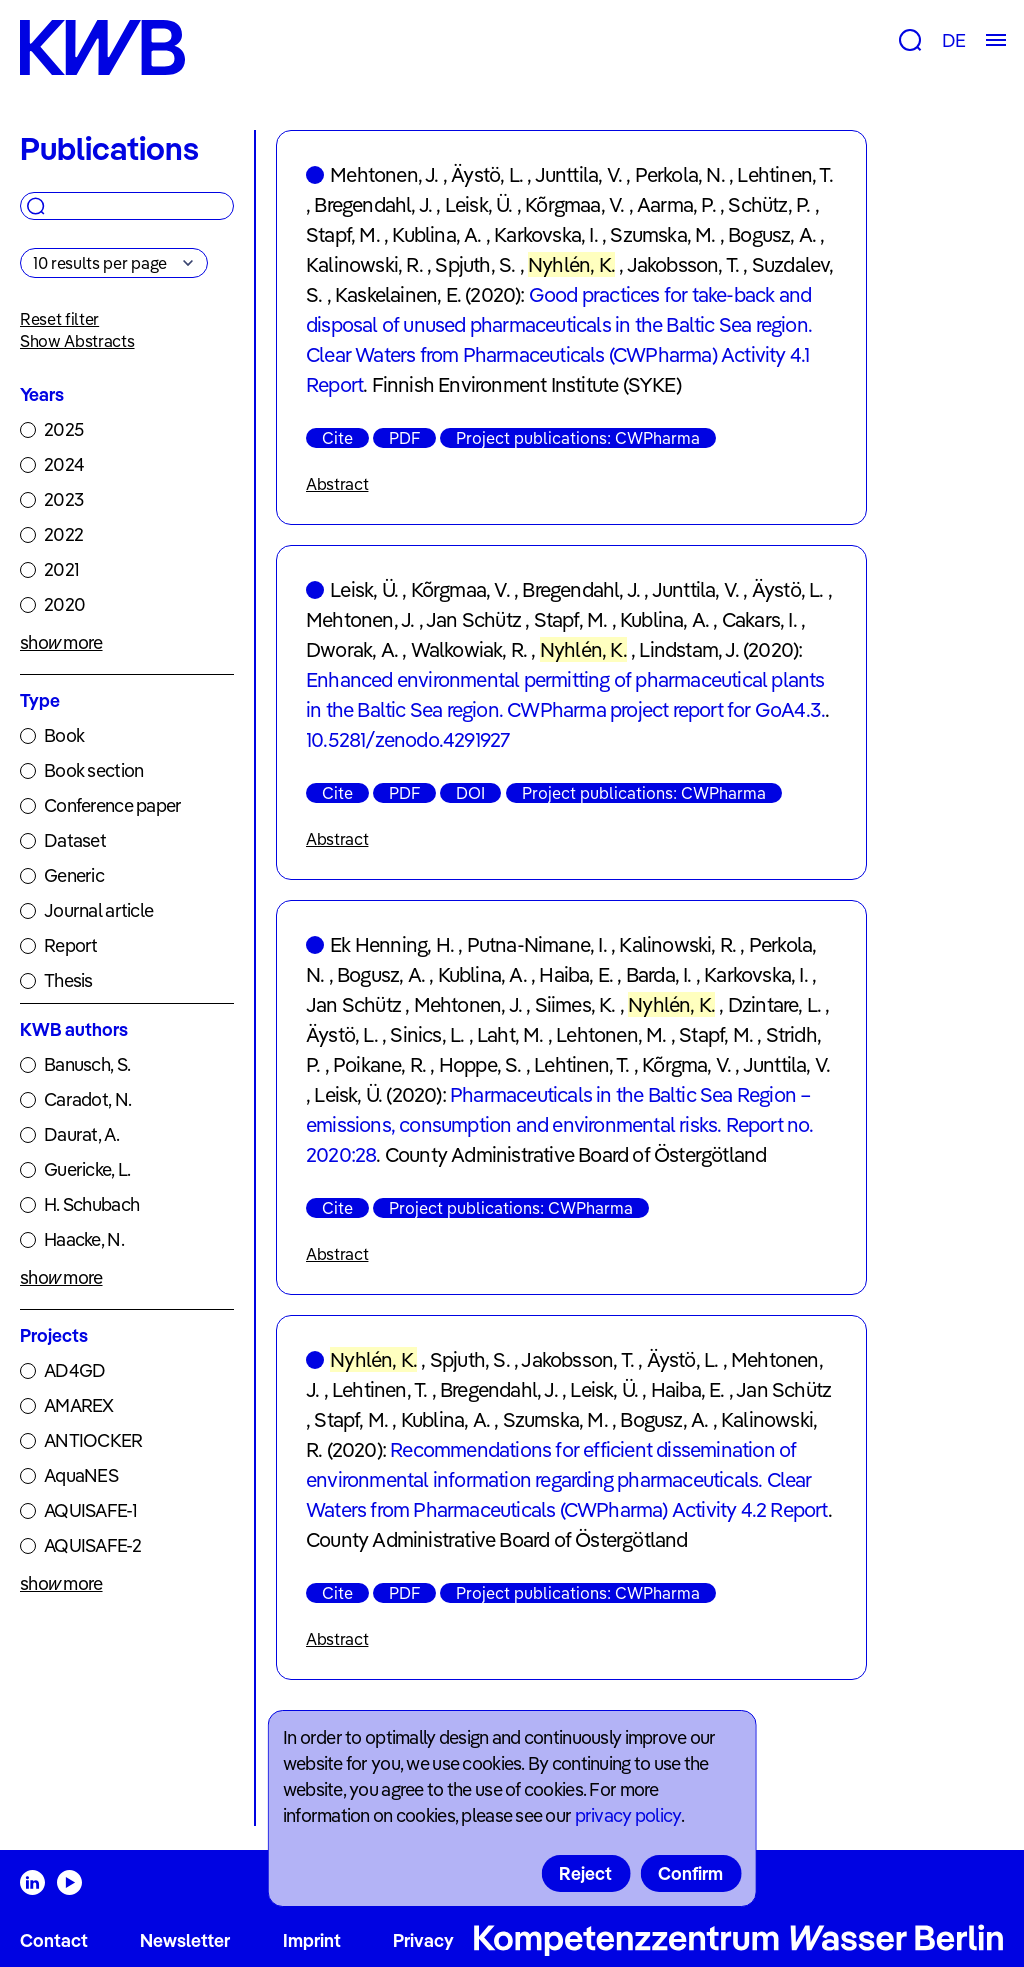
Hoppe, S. (480, 1064)
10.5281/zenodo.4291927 (407, 739)
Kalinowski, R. (364, 264)
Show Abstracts (77, 341)
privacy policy (628, 1815)
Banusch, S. (87, 1064)
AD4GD (74, 1370)
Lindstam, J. (688, 649)
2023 (63, 499)
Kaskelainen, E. (398, 294)
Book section (93, 770)
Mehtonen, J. (384, 174)
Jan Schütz (473, 619)
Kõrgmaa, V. (574, 204)
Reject (585, 1873)
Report (71, 945)
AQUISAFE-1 (90, 1510)
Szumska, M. (662, 234)
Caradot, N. (87, 1099)
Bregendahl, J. (373, 204)
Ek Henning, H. (392, 944)
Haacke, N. (84, 1239)
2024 (64, 464)
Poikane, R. (379, 1064)
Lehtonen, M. (611, 1034)
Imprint (312, 1940)
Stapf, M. (343, 234)
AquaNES (81, 1475)
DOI (470, 793)
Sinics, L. (427, 1034)
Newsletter (185, 1940)
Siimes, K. (575, 1004)
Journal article (98, 910)
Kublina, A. (436, 234)
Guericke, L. (87, 1169)
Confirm (690, 1873)
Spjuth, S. (475, 264)
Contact (54, 1940)
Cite (337, 438)
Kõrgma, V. (686, 1064)
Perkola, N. (680, 174)
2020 (64, 604)
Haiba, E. (576, 974)
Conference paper (112, 805)
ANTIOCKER (93, 1440)
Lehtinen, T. (784, 174)
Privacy (423, 1940)
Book (64, 735)
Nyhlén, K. (571, 264)
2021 (61, 569)
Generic (74, 875)
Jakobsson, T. (683, 264)
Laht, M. (510, 1034)
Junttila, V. (578, 174)
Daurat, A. (81, 1134)
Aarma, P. (676, 204)
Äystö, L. (487, 174)
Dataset (75, 840)
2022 (63, 534)
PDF (404, 438)
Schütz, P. (769, 204)
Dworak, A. (352, 649)
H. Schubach (91, 1204)
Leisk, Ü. (479, 204)
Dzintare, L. (774, 1004)
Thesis (68, 980)
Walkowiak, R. (469, 649)
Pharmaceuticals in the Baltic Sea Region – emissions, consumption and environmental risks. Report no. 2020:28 (560, 1124)
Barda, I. (659, 974)
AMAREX (79, 1405)
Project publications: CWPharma (578, 438)
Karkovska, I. (546, 234)
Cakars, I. (759, 619)
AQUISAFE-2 (92, 1545)
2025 (63, 429)
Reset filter (59, 319)
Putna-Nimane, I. (537, 944)
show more (61, 642)
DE (953, 40)
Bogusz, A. (772, 234)
